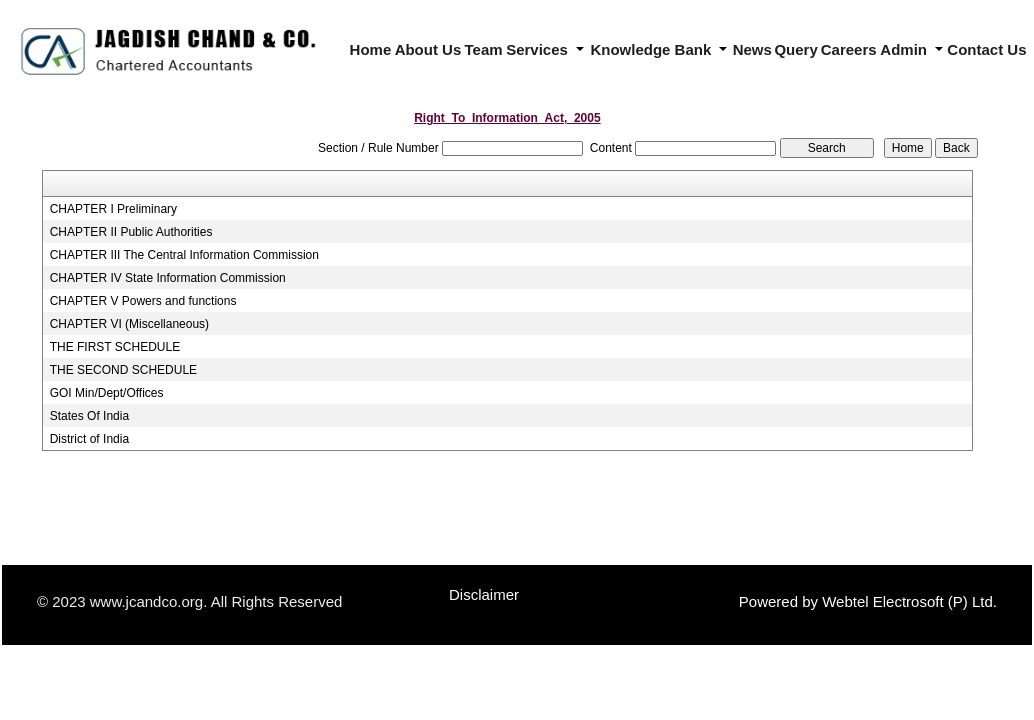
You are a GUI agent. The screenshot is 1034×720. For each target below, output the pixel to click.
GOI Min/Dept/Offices (107, 393)
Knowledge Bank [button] (652, 49)
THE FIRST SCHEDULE (115, 347)
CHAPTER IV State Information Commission (168, 278)
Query (795, 49)
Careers (849, 49)
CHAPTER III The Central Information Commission (184, 255)
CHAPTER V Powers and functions (143, 301)
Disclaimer (484, 594)
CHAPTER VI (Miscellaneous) (129, 324)
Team (484, 49)
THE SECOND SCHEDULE (123, 370)
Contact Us (986, 49)
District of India (89, 439)
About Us (428, 49)
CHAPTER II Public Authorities (131, 232)
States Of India (89, 416)
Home (371, 49)
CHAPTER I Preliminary (113, 209)
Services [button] (539, 49)
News (752, 49)
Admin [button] (905, 49)
